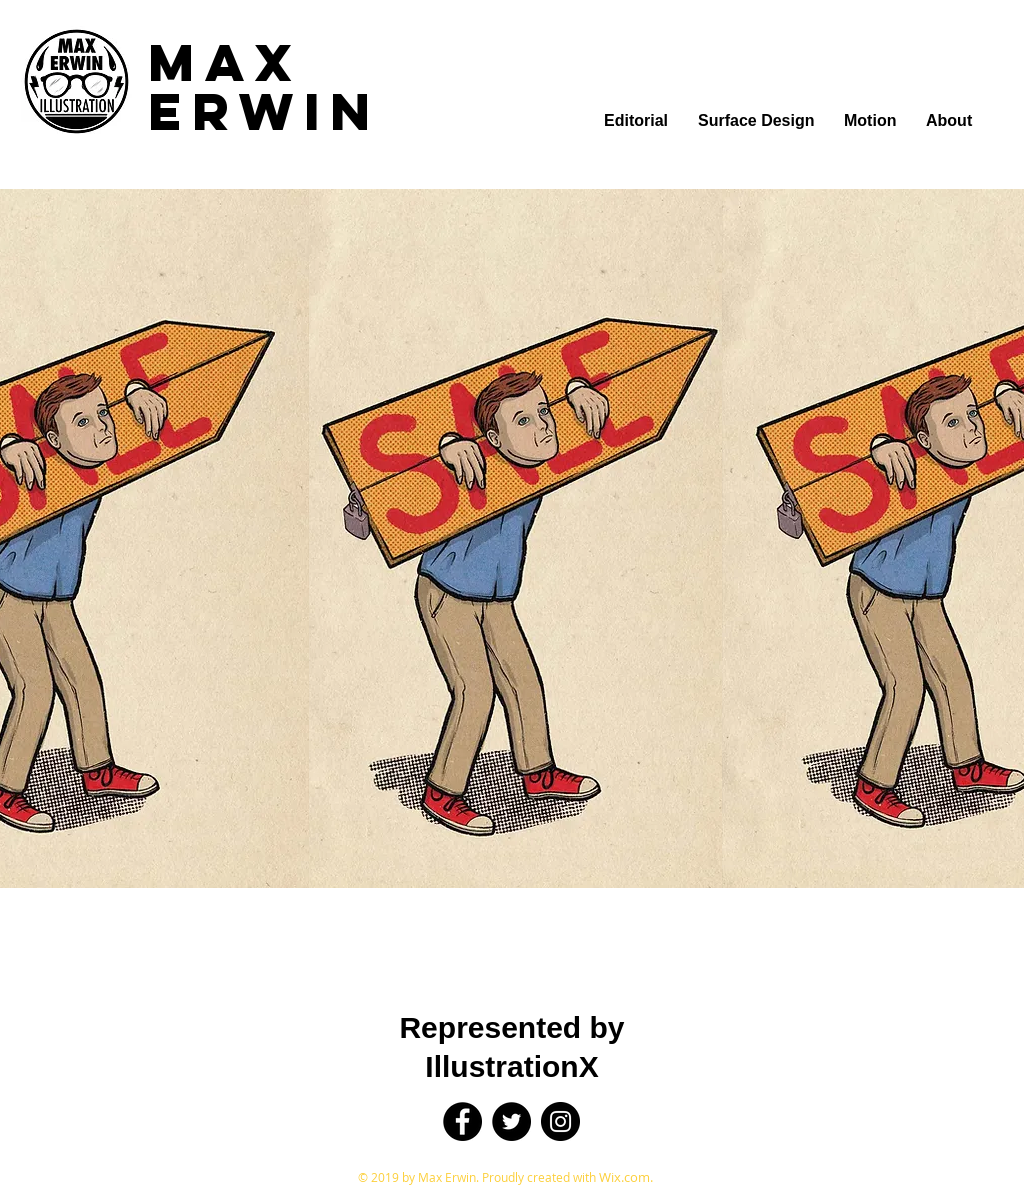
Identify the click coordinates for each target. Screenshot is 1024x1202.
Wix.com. (626, 1177)
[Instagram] (560, 1121)
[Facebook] (462, 1121)
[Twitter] (511, 1121)
